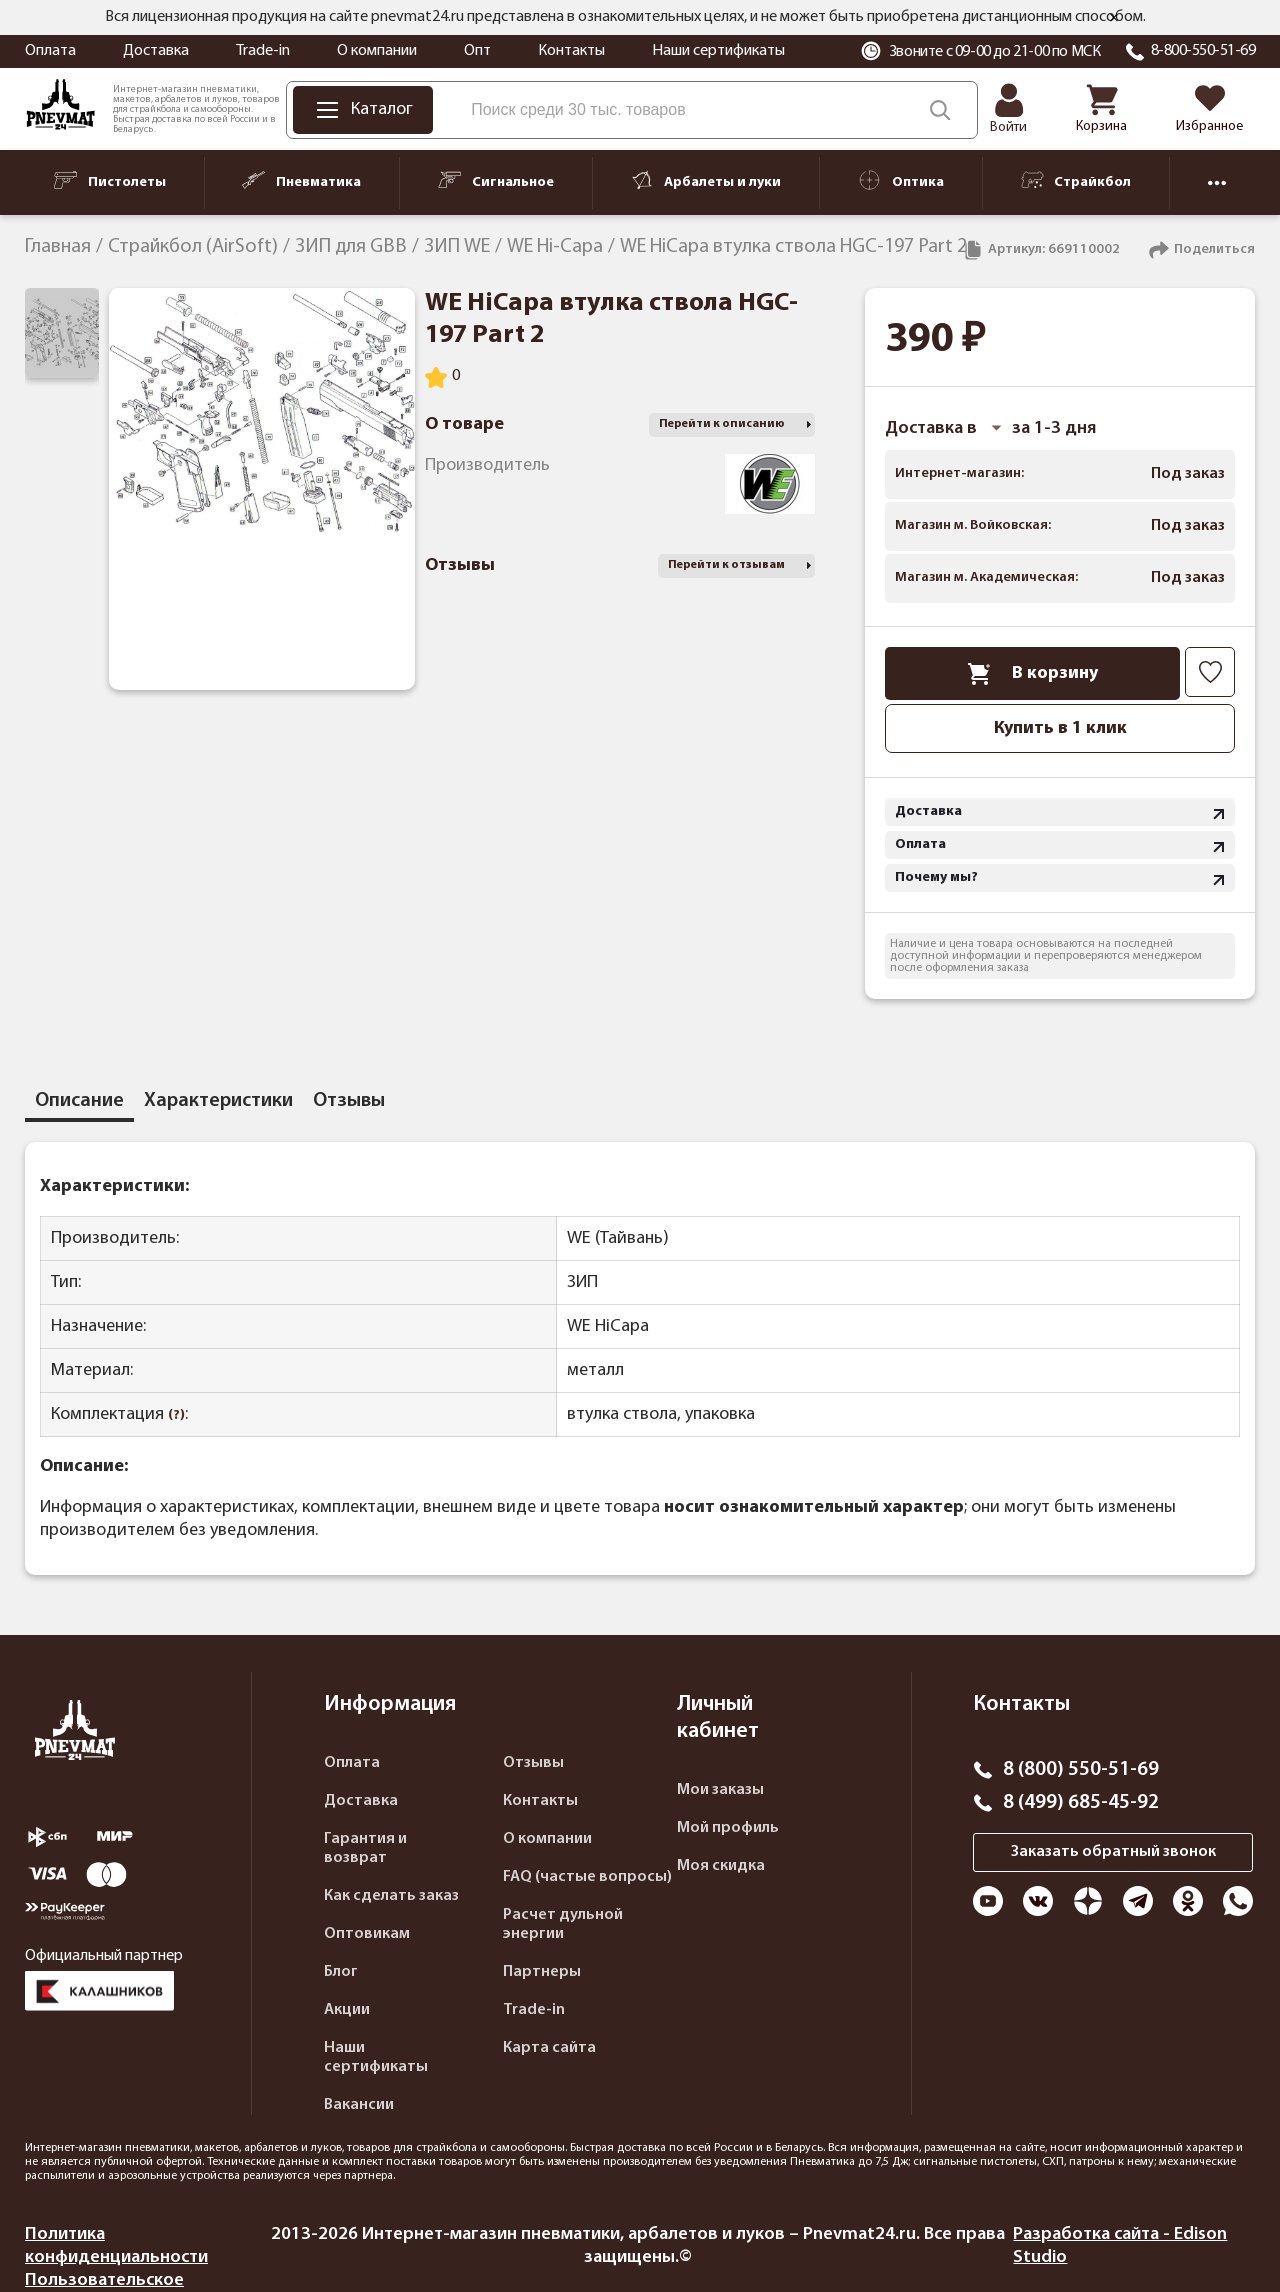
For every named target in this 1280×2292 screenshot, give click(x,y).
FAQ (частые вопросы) (587, 1877)
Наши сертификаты (718, 51)
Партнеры (542, 1972)
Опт (477, 51)
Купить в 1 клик (1060, 728)
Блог (341, 1972)
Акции (347, 2010)
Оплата (50, 51)
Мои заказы (720, 1790)
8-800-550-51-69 (1203, 51)
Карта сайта (549, 2048)
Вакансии (359, 2105)
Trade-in (263, 51)
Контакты (571, 51)
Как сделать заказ (391, 1896)
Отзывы (533, 1763)
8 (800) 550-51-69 (1081, 1770)
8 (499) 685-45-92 (1081, 1803)
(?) (176, 1415)
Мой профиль (728, 1828)
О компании (377, 51)
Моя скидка (721, 1866)
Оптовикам (367, 1934)
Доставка (156, 51)
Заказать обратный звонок (1113, 1852)
